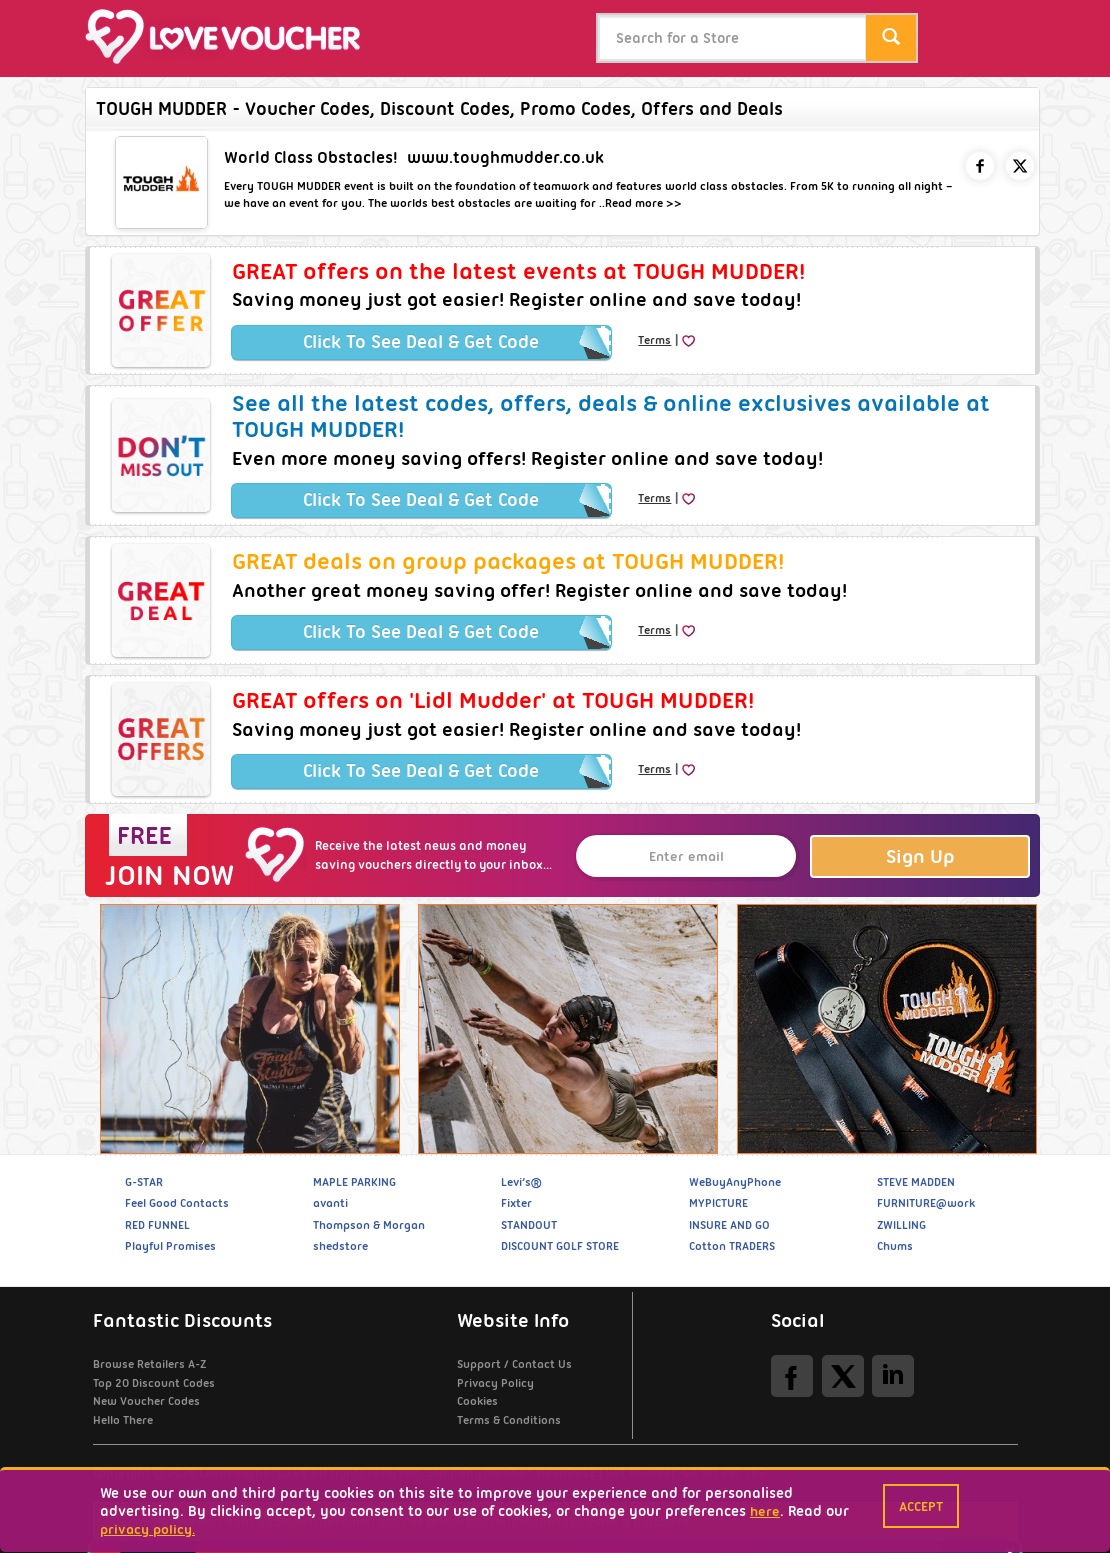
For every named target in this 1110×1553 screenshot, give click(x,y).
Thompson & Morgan (369, 1225)
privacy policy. (147, 1529)
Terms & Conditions (509, 1420)
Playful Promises (170, 1246)
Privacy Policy (495, 1383)
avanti (330, 1203)
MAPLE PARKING (354, 1182)
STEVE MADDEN (916, 1182)
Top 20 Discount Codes (154, 1383)
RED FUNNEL (157, 1225)
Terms (654, 340)
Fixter (516, 1203)
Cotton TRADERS (732, 1246)
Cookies (477, 1401)
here (765, 1511)
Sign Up (920, 856)
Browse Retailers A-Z (149, 1364)
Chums (895, 1246)
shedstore (340, 1246)
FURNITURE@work (926, 1203)
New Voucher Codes (146, 1401)
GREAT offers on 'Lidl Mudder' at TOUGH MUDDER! (493, 700)
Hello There (123, 1420)
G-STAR (144, 1182)
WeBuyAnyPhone (735, 1182)
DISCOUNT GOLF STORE (560, 1246)
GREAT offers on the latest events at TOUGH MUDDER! (518, 271)
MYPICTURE (718, 1203)
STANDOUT (529, 1225)
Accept (921, 1506)
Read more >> (643, 203)
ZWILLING (901, 1225)
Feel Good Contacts (177, 1203)
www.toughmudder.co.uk (505, 157)
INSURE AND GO (729, 1225)
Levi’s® (521, 1182)
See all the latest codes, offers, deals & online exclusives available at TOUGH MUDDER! (611, 416)
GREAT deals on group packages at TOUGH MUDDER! (508, 561)
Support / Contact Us (514, 1364)
